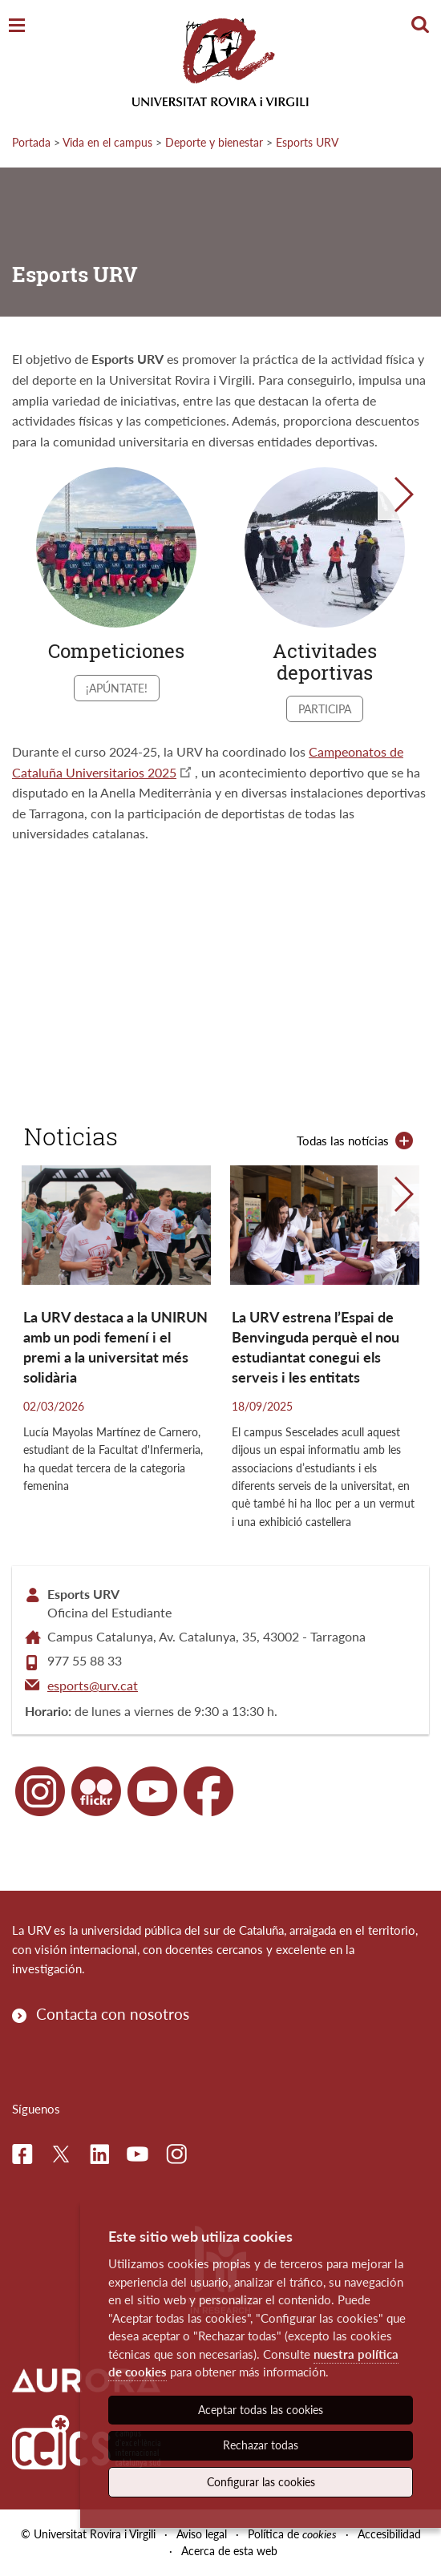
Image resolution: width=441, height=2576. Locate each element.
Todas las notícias (343, 1140)
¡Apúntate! (117, 688)
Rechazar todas (260, 2445)
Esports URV (307, 142)
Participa (324, 709)
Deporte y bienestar (214, 142)
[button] (403, 494)
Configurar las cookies (261, 2482)
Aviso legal (201, 2534)
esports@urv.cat (92, 1685)
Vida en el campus (107, 142)
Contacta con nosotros (112, 2014)
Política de (292, 2534)
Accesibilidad (389, 2534)
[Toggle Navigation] (17, 26)
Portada (31, 142)
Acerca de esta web (229, 2551)
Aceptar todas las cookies (260, 2410)
